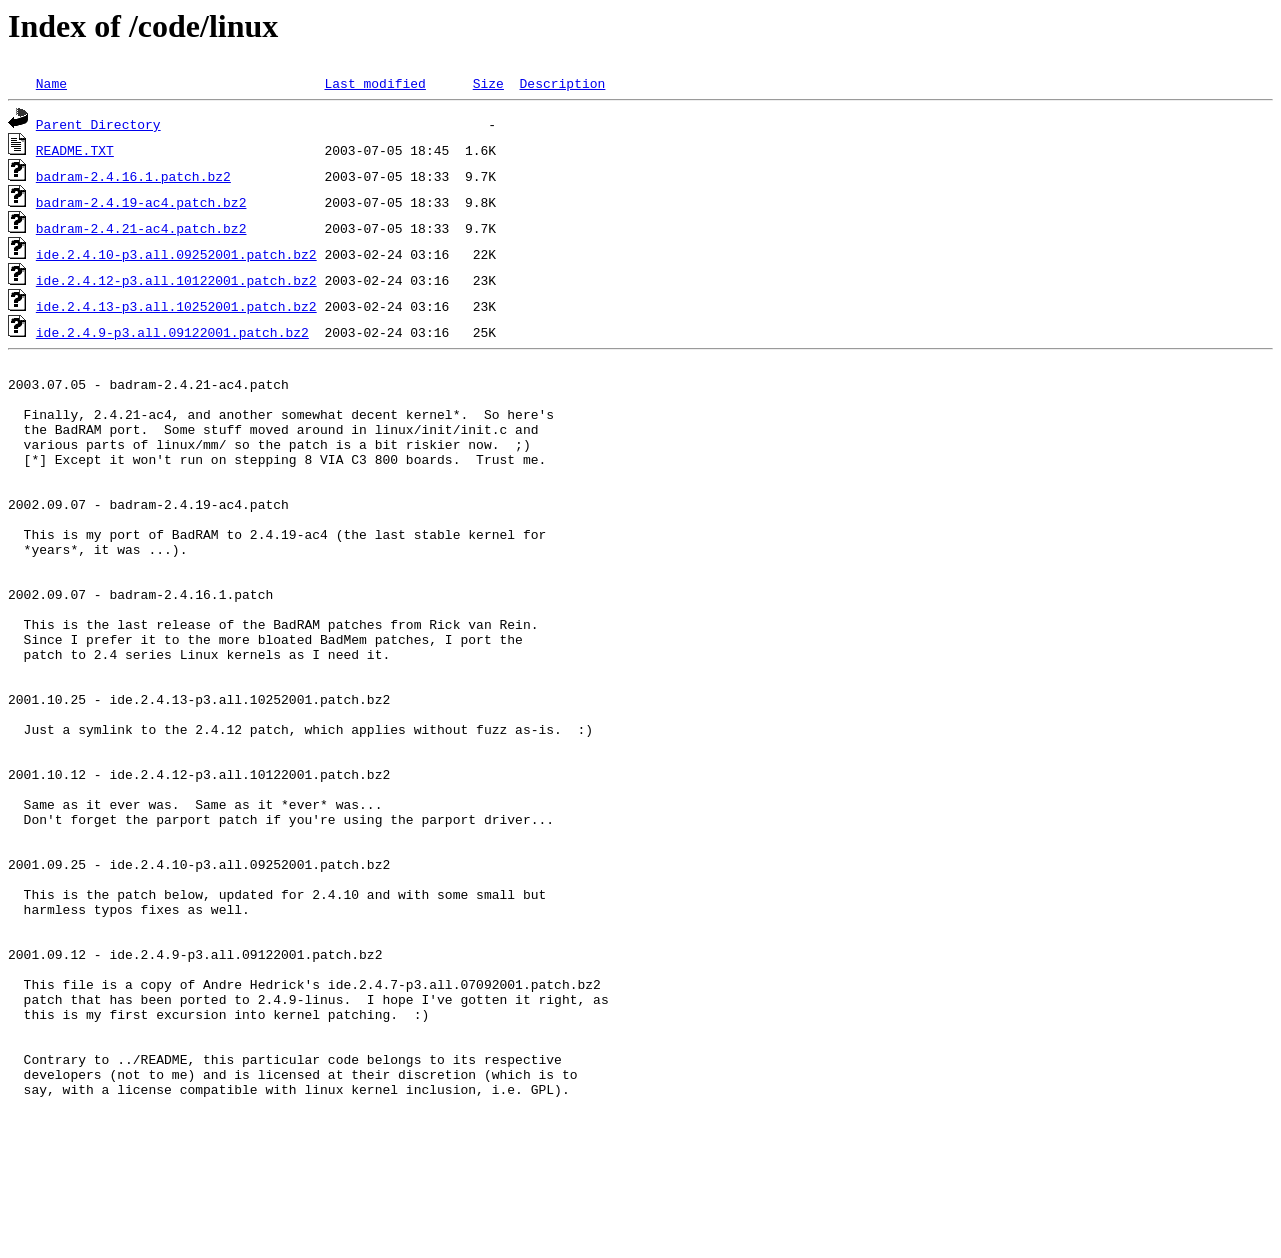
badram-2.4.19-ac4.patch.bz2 (141, 202)
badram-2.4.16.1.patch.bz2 (133, 176)
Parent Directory (98, 124)
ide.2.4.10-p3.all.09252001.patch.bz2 (176, 254)
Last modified (374, 83)
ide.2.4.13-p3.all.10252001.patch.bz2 (176, 306)
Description (562, 83)
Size (488, 83)
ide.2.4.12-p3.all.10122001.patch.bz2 (176, 280)
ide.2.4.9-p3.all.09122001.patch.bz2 (172, 332)
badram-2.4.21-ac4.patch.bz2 (141, 228)
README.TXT (75, 150)
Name (51, 83)
